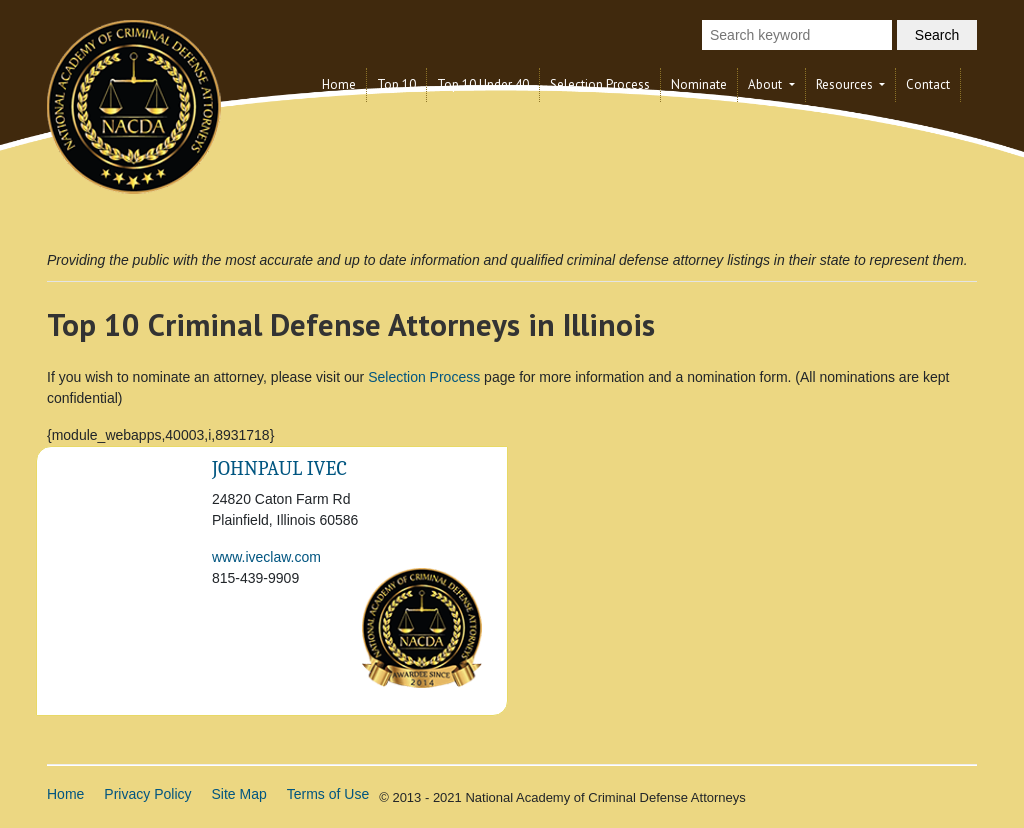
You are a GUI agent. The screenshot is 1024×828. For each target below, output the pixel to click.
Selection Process (600, 84)
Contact (928, 84)
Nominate (699, 84)
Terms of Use (328, 794)
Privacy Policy (147, 794)
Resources (846, 84)
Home (339, 84)
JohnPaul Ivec (279, 468)
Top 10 (396, 84)
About (766, 84)
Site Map (239, 794)
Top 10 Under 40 (483, 84)
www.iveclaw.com (266, 557)
